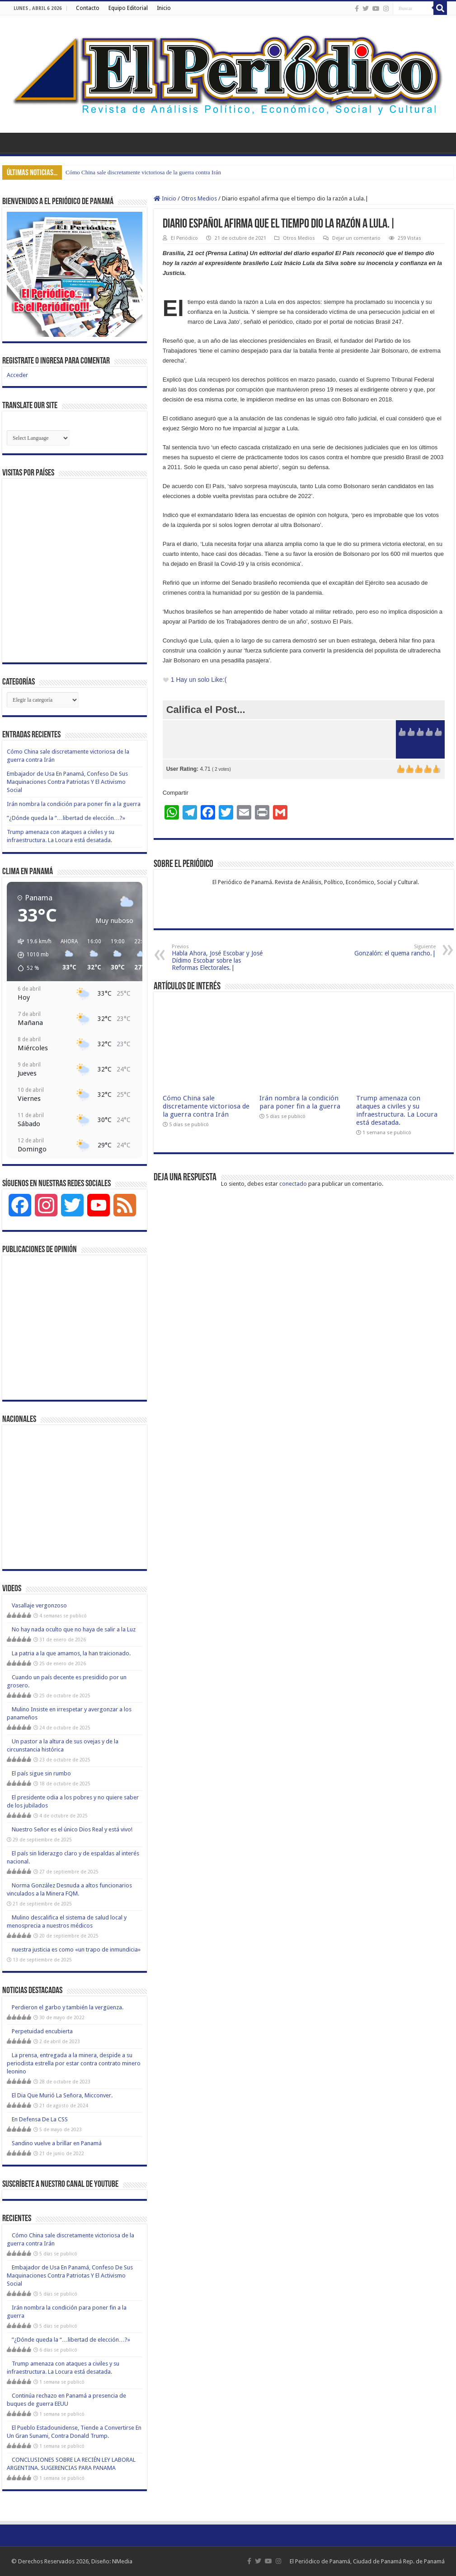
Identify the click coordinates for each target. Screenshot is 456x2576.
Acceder (17, 375)
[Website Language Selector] (38, 438)
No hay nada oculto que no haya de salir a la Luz (74, 1629)
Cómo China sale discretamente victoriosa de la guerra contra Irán (143, 172)
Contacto (87, 8)
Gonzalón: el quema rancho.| (389, 950)
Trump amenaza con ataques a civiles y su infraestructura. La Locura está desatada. (396, 1110)
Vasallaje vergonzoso (39, 1605)
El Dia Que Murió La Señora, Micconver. (62, 2095)
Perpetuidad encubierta (42, 2031)
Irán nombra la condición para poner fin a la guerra (299, 1102)
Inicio (164, 8)
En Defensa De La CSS (40, 2119)
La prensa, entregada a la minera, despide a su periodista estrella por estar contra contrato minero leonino (74, 2063)
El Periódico (184, 238)
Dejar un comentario (356, 238)
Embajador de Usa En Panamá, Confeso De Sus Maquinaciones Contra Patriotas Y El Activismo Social (67, 781)
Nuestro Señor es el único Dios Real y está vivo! (72, 1829)
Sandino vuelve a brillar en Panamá (57, 2143)
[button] (31, 955)
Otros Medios (199, 198)
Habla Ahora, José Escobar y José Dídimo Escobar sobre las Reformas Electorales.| (218, 957)
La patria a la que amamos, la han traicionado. (71, 1653)
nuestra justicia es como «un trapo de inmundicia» (76, 1949)
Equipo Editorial (128, 8)
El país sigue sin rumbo (41, 1773)
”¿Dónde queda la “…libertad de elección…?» (66, 818)
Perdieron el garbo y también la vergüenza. (67, 2007)
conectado (293, 1183)
